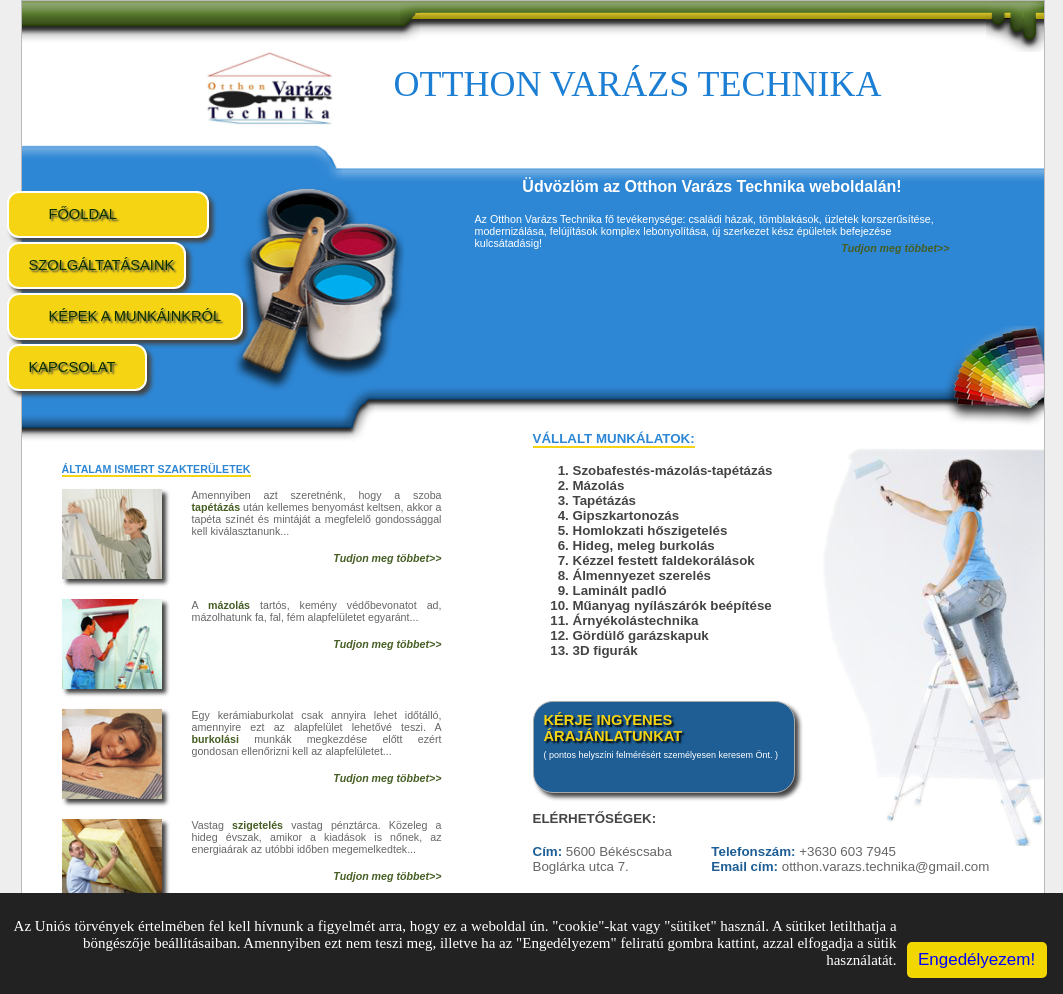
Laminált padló (620, 590)
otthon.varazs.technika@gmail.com (886, 866)
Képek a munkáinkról (135, 316)
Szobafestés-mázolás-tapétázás (673, 470)
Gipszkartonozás (626, 515)
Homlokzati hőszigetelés (650, 530)
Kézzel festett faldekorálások (664, 560)
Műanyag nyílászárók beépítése (672, 605)
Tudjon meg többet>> (387, 558)
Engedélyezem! (976, 959)
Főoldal (83, 214)
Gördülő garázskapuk (641, 635)
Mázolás (599, 485)
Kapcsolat (72, 367)
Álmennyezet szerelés (642, 575)
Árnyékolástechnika (636, 620)
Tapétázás (604, 500)
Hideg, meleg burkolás (644, 545)
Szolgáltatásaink (102, 265)
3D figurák (605, 650)
